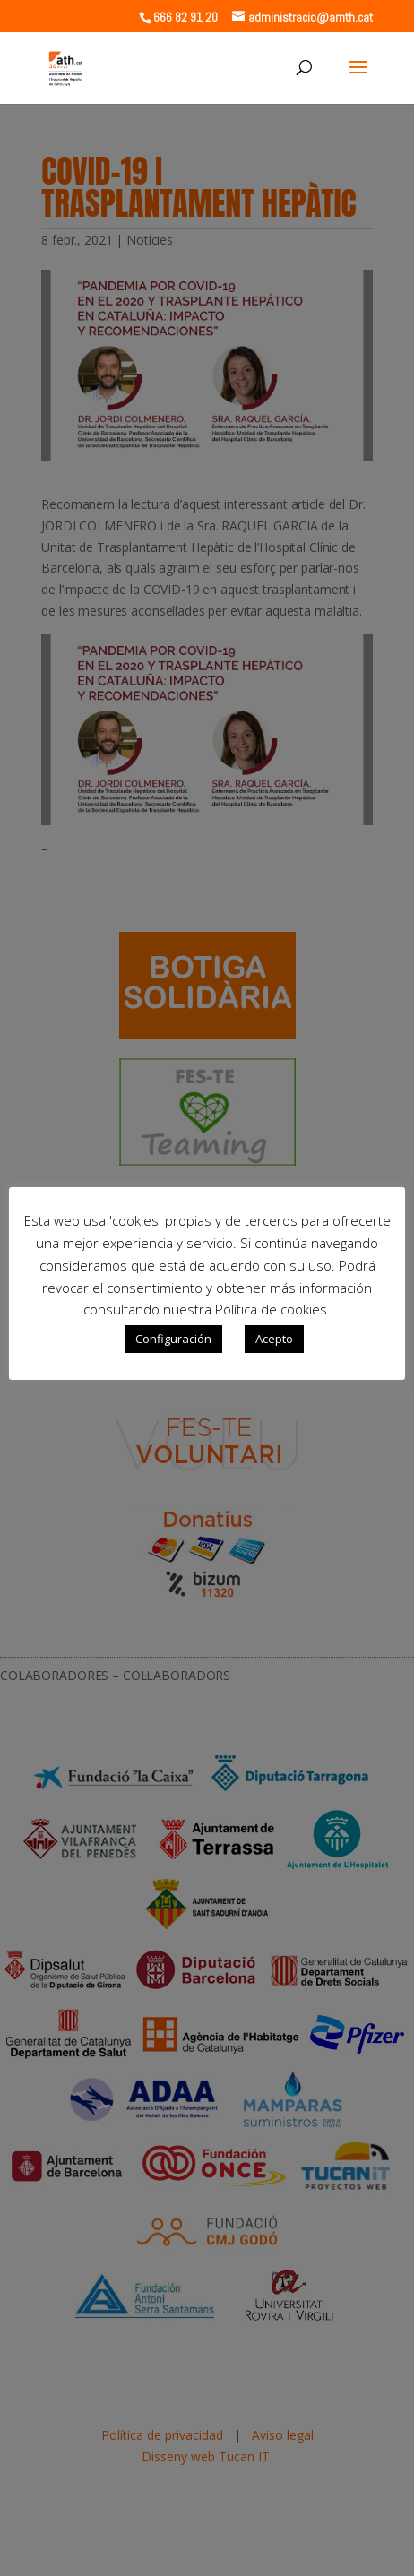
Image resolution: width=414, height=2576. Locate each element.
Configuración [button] (173, 1339)
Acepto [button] (274, 1339)
